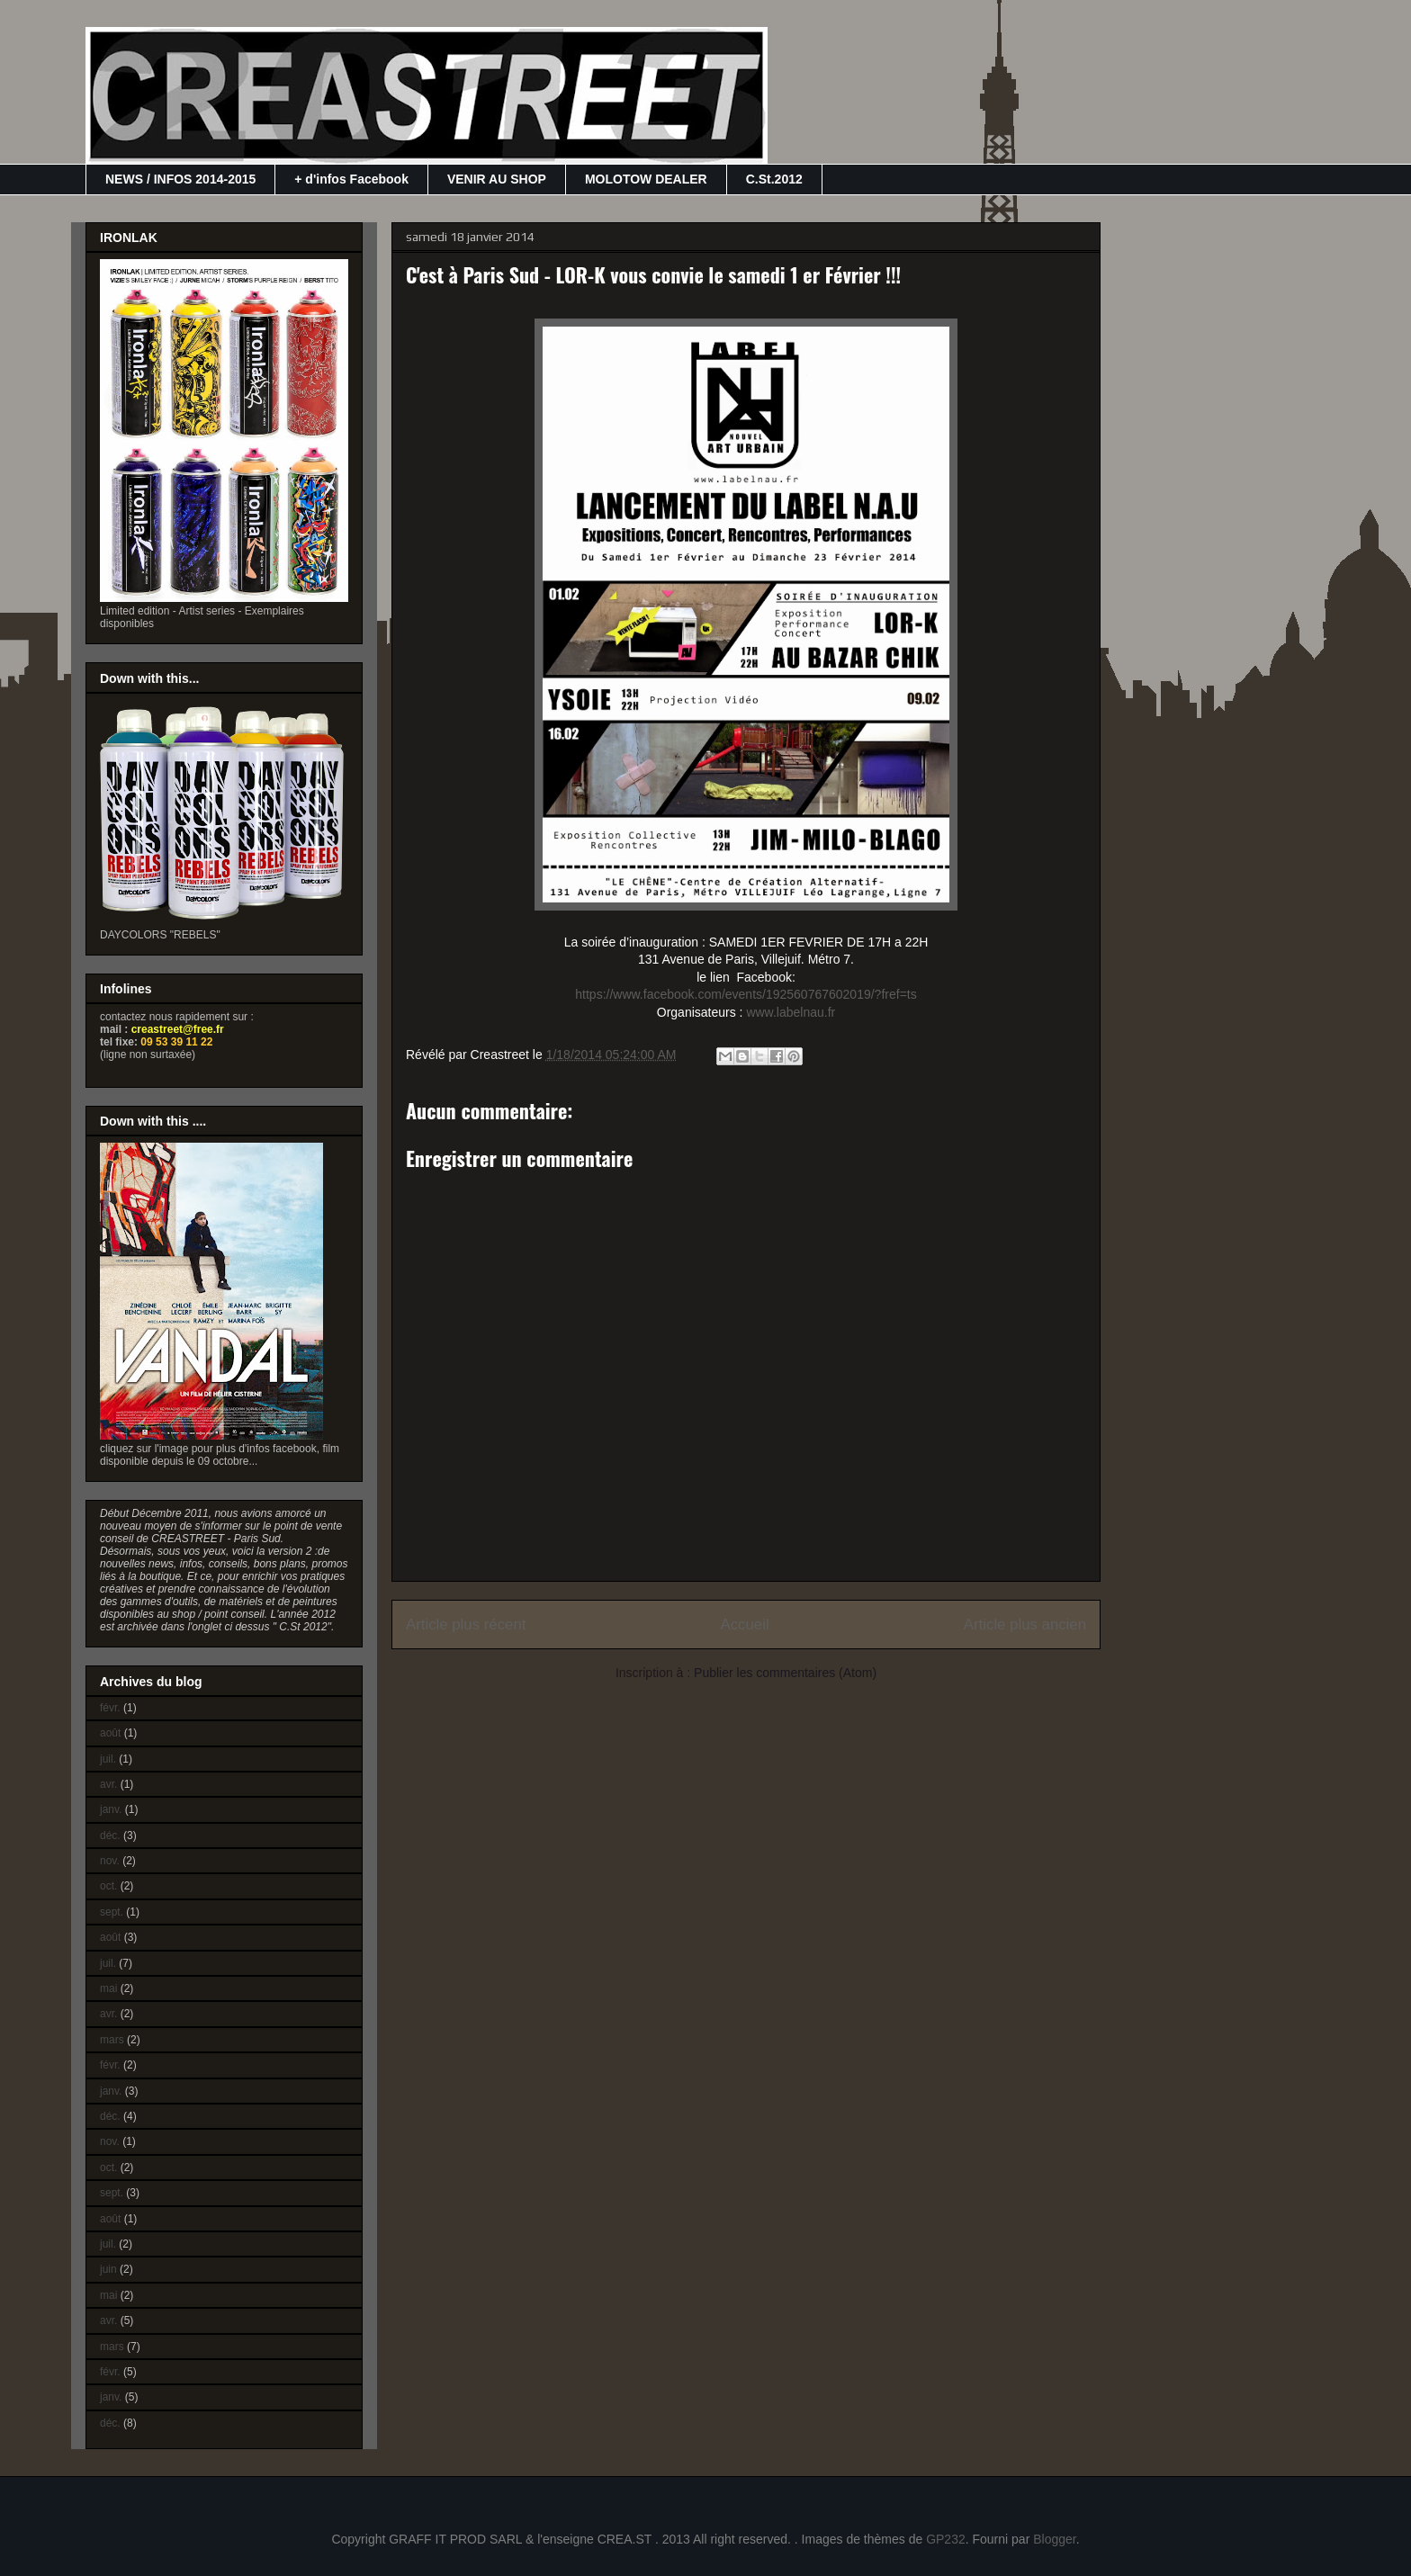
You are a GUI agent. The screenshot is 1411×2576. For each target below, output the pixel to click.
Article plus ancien (1025, 1624)
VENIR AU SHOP (496, 179)
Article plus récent (466, 1624)
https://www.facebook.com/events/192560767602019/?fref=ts (745, 994)
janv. (110, 1809)
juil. (108, 1759)
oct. (108, 1886)
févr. (110, 1707)
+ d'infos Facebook (351, 179)
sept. (111, 1912)
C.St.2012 (774, 179)
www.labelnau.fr (790, 1012)
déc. (110, 1835)
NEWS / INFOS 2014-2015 (180, 179)
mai (108, 1988)
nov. (110, 1860)
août (110, 1733)
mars (112, 2039)
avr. (108, 1784)
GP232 (946, 2539)
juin (108, 2269)
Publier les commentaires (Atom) (785, 1672)
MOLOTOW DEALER (646, 179)
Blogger (1054, 2539)
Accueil (745, 1624)
